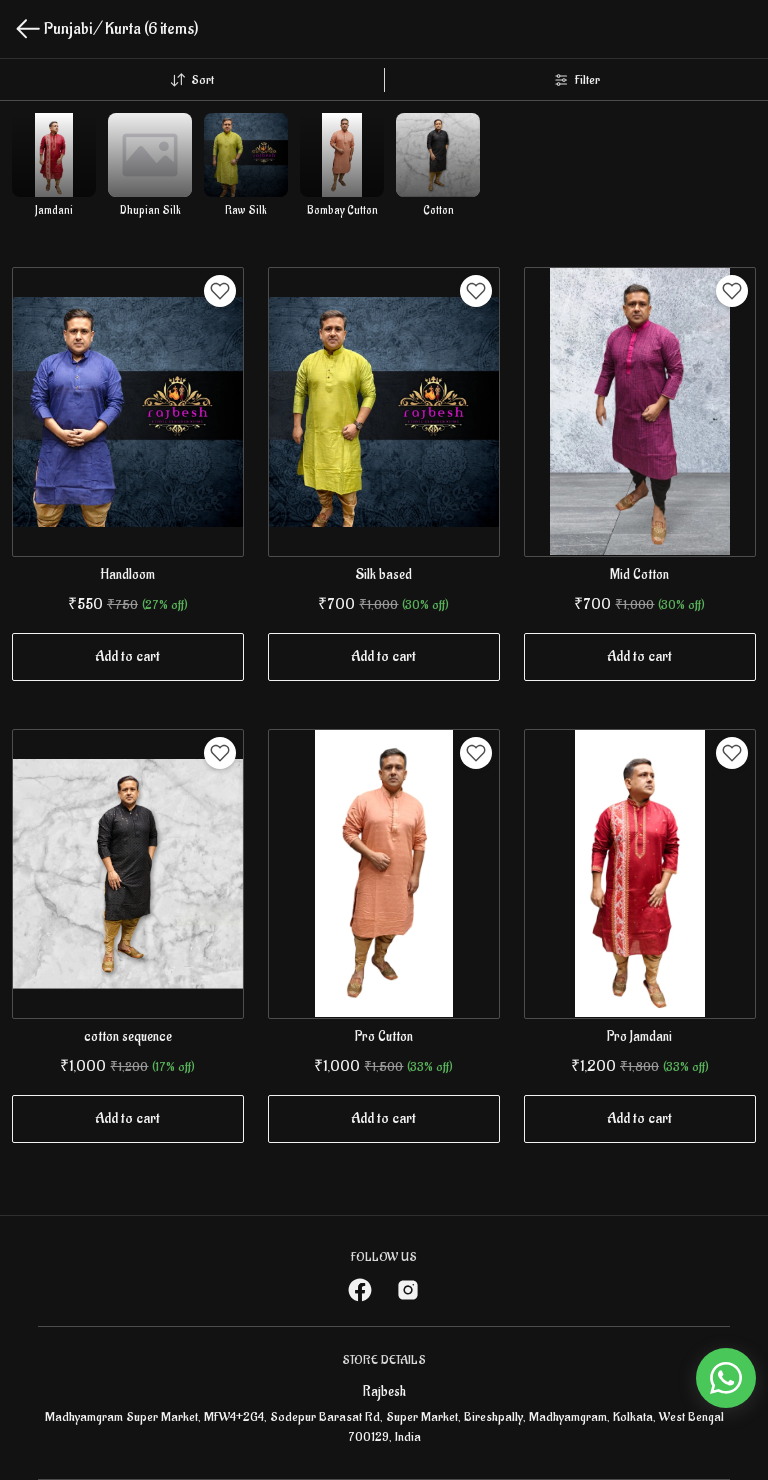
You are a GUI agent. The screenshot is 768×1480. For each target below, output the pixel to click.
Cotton (438, 210)
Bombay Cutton (342, 210)
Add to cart (127, 656)
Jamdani (54, 210)
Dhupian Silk (150, 210)
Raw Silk (246, 210)
